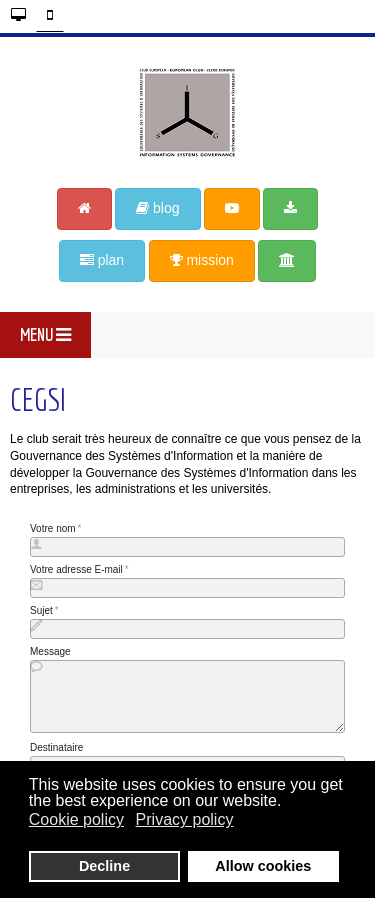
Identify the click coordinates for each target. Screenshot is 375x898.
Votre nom (53, 528)
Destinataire (56, 747)
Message (50, 651)
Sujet (41, 610)
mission (202, 260)
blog (157, 208)
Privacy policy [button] (185, 819)
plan (102, 260)
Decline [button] (104, 866)
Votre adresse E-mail (76, 569)
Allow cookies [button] (263, 866)
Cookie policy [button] (76, 819)
